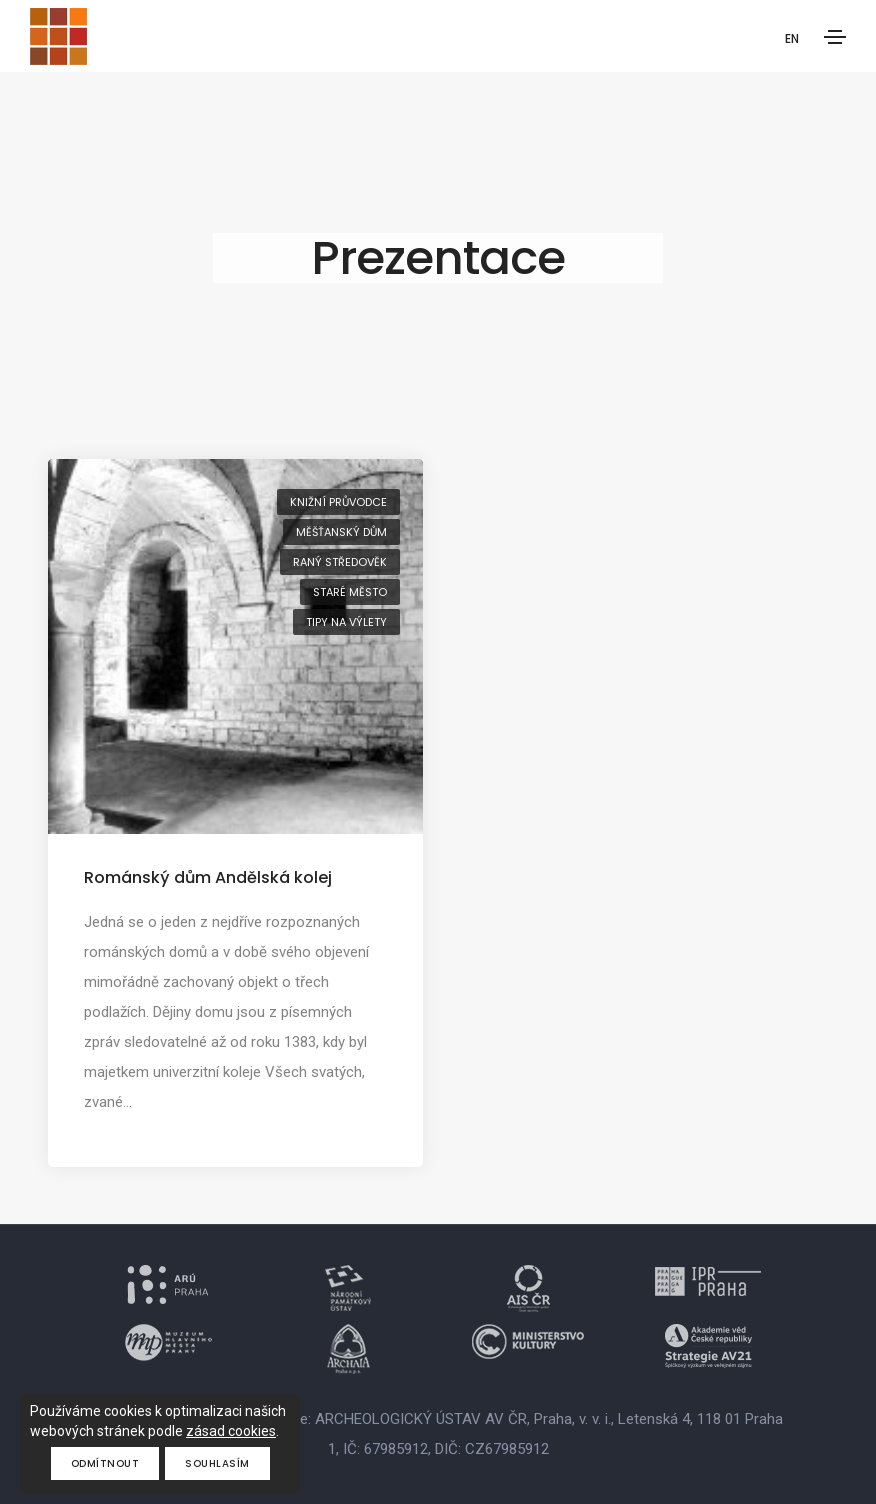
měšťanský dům (341, 532)
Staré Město (350, 592)
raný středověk (340, 562)
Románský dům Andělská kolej (208, 877)
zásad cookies (231, 1431)
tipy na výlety (346, 622)
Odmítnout (105, 1463)
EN (792, 38)
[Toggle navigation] (835, 37)
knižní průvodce (338, 502)
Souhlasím (217, 1463)
